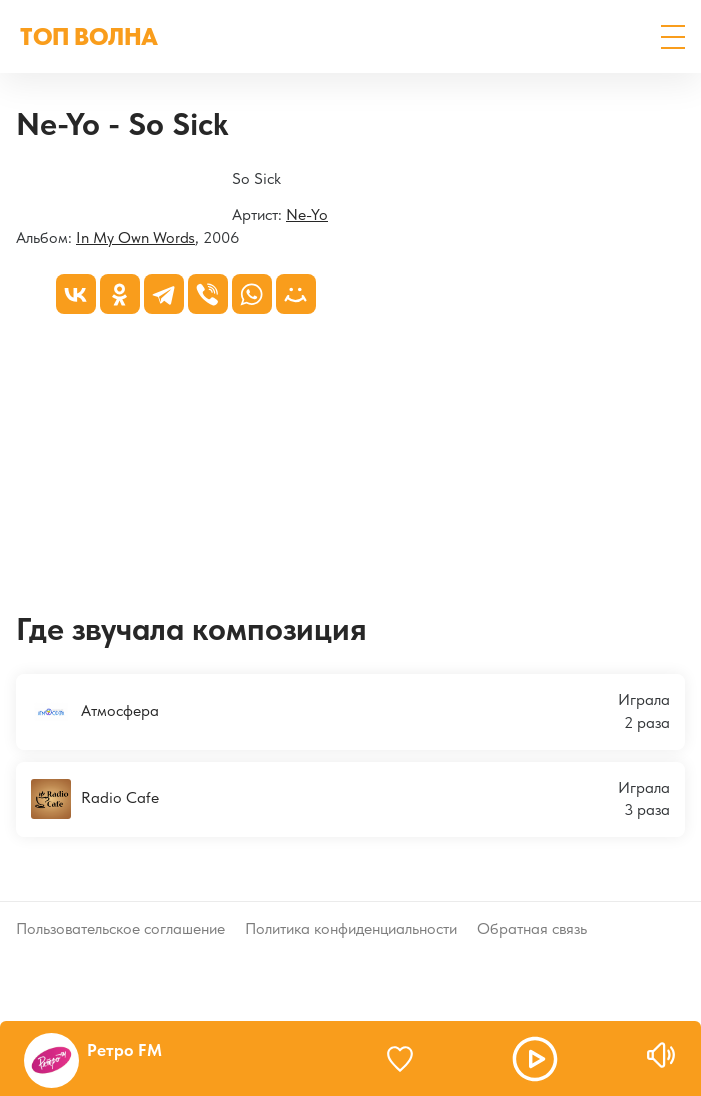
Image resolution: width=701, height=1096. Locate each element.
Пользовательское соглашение (120, 928)
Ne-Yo (307, 214)
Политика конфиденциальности (351, 928)
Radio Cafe (95, 799)
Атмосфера (95, 712)
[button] (673, 37)
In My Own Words (135, 237)
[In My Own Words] (16, 180)
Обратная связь (532, 928)
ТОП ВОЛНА (89, 36)
